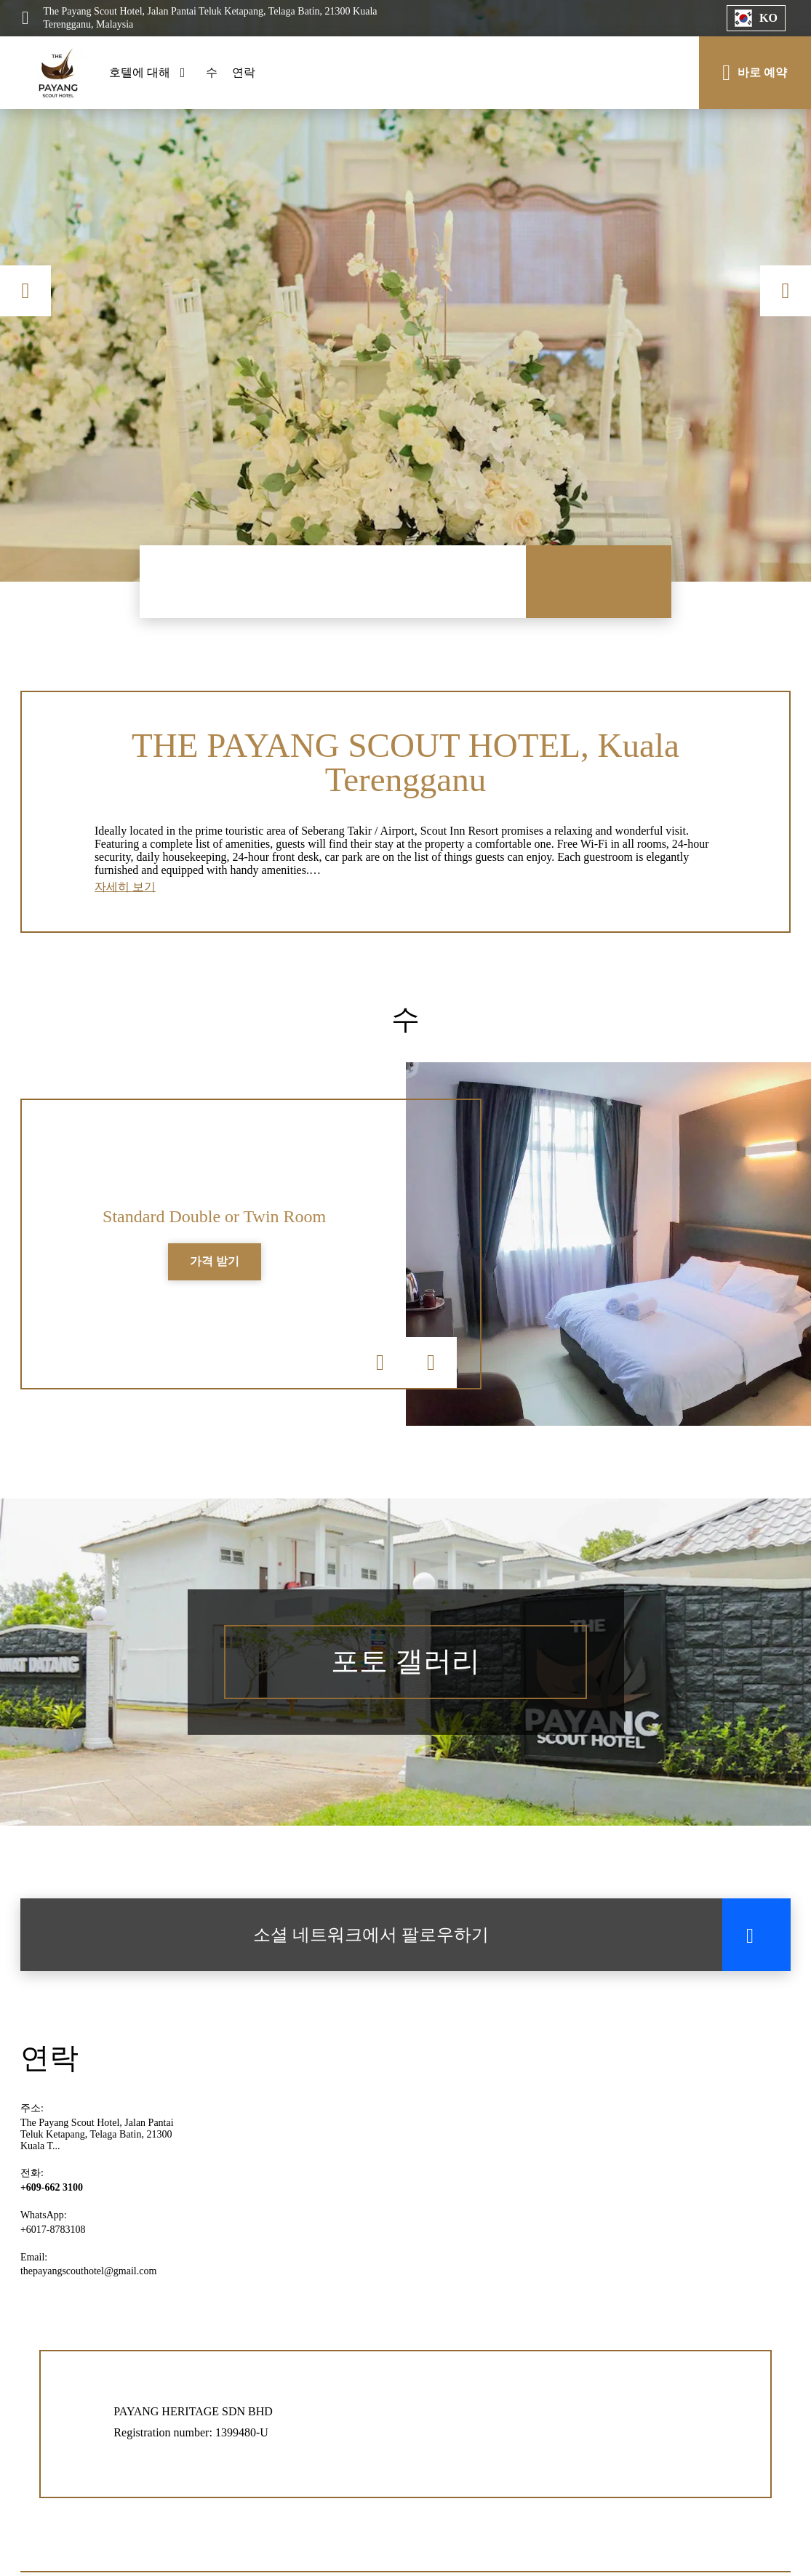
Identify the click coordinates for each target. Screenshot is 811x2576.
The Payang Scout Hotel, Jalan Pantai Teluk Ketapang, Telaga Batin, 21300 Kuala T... (97, 2139)
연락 (243, 72)
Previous (25, 290)
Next (785, 290)
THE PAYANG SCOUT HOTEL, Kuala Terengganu (406, 763)
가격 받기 (214, 1265)
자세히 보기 (125, 889)
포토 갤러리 (405, 1666)
